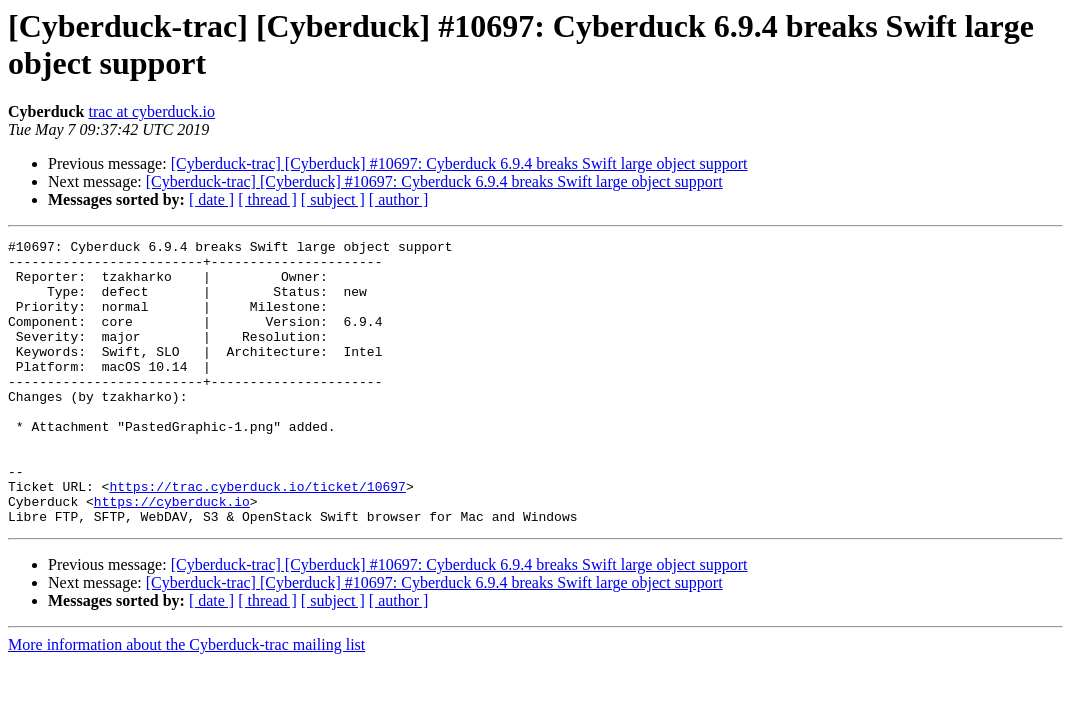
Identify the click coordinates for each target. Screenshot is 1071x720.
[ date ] (211, 199)
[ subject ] (333, 199)
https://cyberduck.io (172, 555)
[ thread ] (267, 199)
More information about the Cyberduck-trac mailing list (186, 701)
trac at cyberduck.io (151, 111)
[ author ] (399, 199)
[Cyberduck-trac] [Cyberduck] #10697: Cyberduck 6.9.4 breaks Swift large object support (459, 163)
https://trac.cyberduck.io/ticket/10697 (257, 537)
